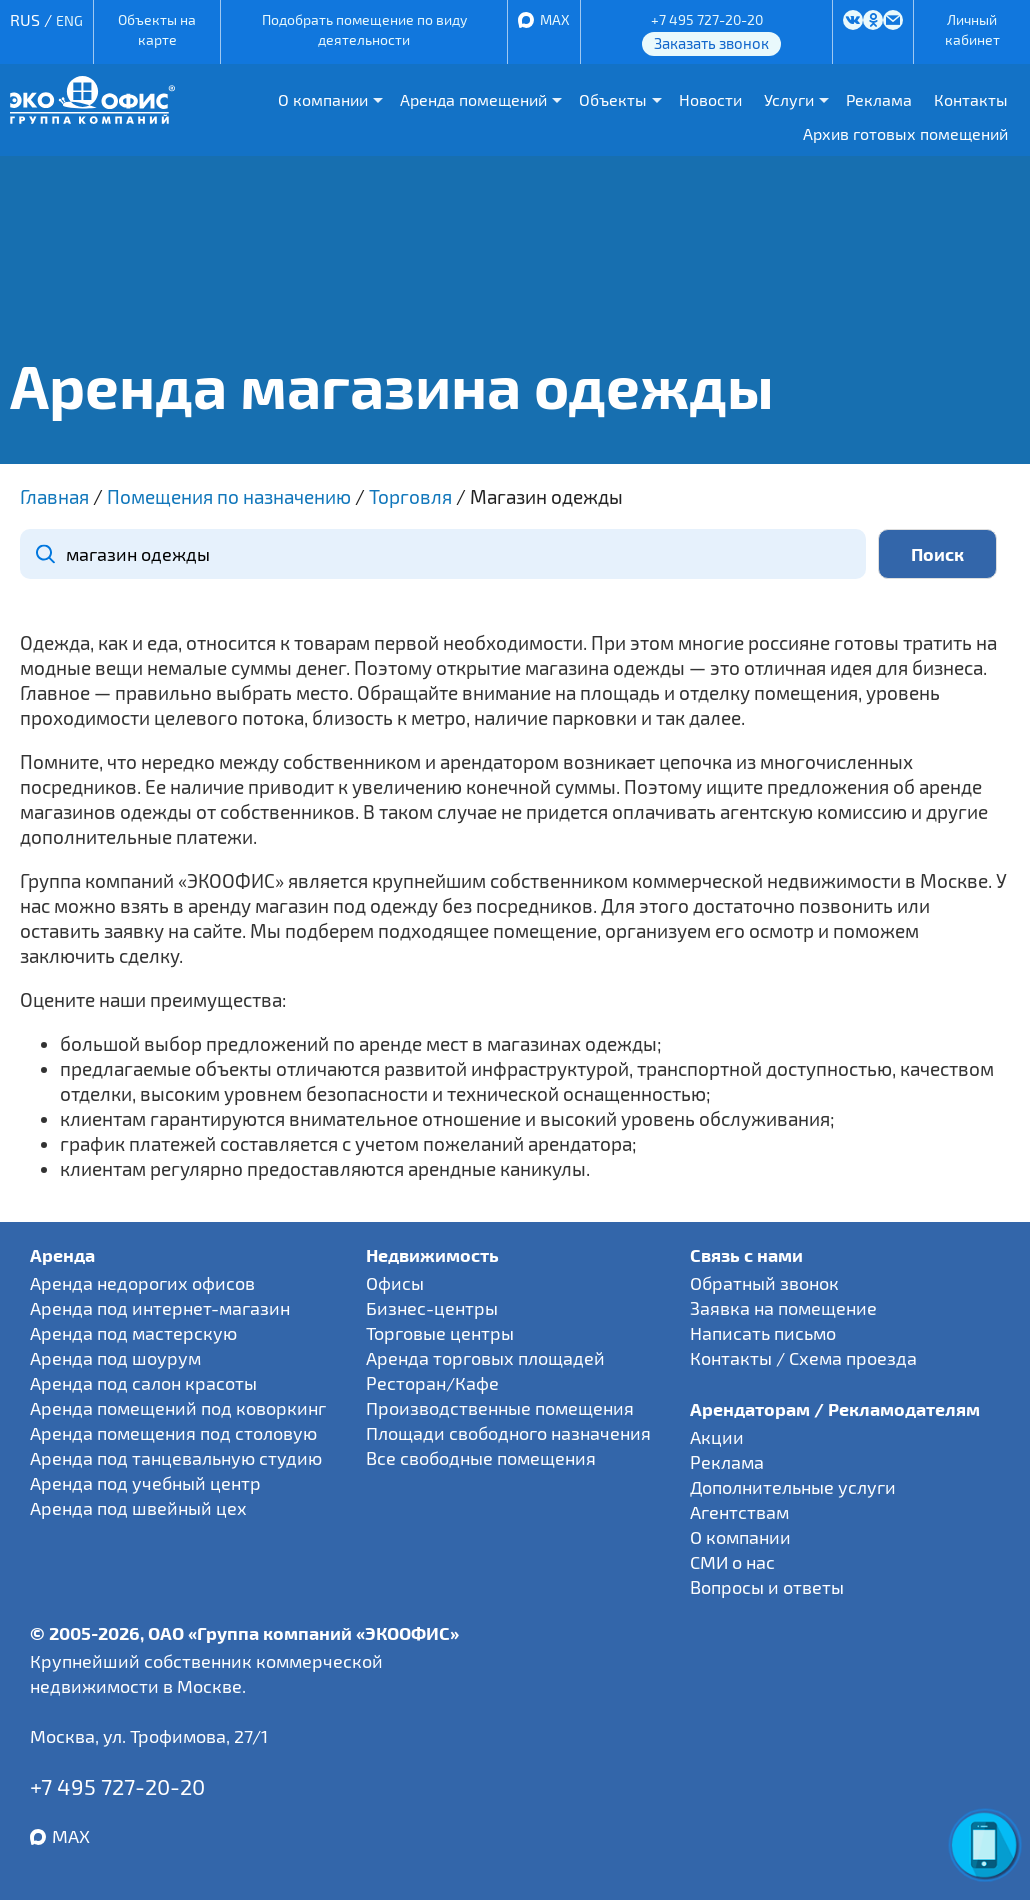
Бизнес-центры (432, 1308)
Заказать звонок (711, 43)
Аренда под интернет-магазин (160, 1308)
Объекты (613, 99)
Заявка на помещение (783, 1308)
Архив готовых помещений (905, 133)
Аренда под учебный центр (145, 1483)
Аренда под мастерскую (133, 1333)
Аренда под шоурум (115, 1358)
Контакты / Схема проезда (803, 1358)
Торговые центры (440, 1333)
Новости (710, 99)
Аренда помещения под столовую (173, 1433)
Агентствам (739, 1512)
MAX (555, 19)
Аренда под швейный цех (138, 1508)
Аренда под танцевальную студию (176, 1458)
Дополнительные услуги (793, 1487)
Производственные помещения (500, 1408)
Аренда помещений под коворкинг (178, 1408)
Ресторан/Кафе (432, 1383)
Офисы (395, 1283)
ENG (69, 20)
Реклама (879, 99)
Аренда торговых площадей (485, 1358)
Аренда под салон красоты (143, 1383)
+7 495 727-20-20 (707, 19)
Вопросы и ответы (767, 1587)
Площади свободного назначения (508, 1433)
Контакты (971, 99)
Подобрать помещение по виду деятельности (364, 29)
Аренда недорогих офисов (142, 1283)
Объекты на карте (157, 29)
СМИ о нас (732, 1562)
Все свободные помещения (481, 1458)
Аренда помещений (473, 99)
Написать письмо (763, 1333)
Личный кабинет (972, 29)
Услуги (789, 99)
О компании (323, 99)
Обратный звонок (764, 1283)
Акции (717, 1437)
